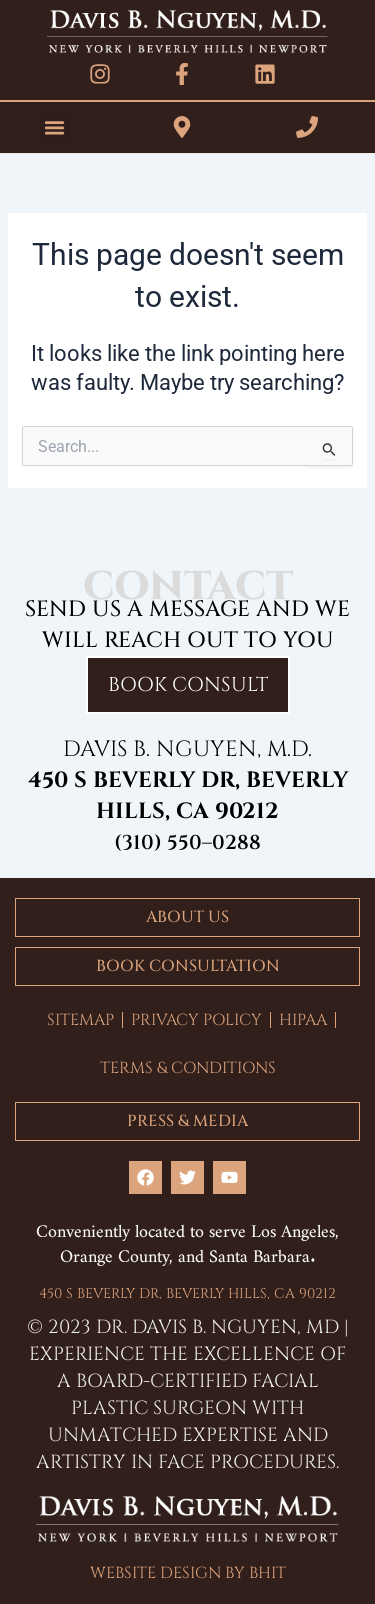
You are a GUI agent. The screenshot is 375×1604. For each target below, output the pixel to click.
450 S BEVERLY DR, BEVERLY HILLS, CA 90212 (187, 1293)
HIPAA (303, 1020)
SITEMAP (80, 1020)
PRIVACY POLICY (196, 1020)
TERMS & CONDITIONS (188, 1068)
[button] (55, 128)
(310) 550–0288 (187, 842)
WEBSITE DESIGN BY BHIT (188, 1573)
